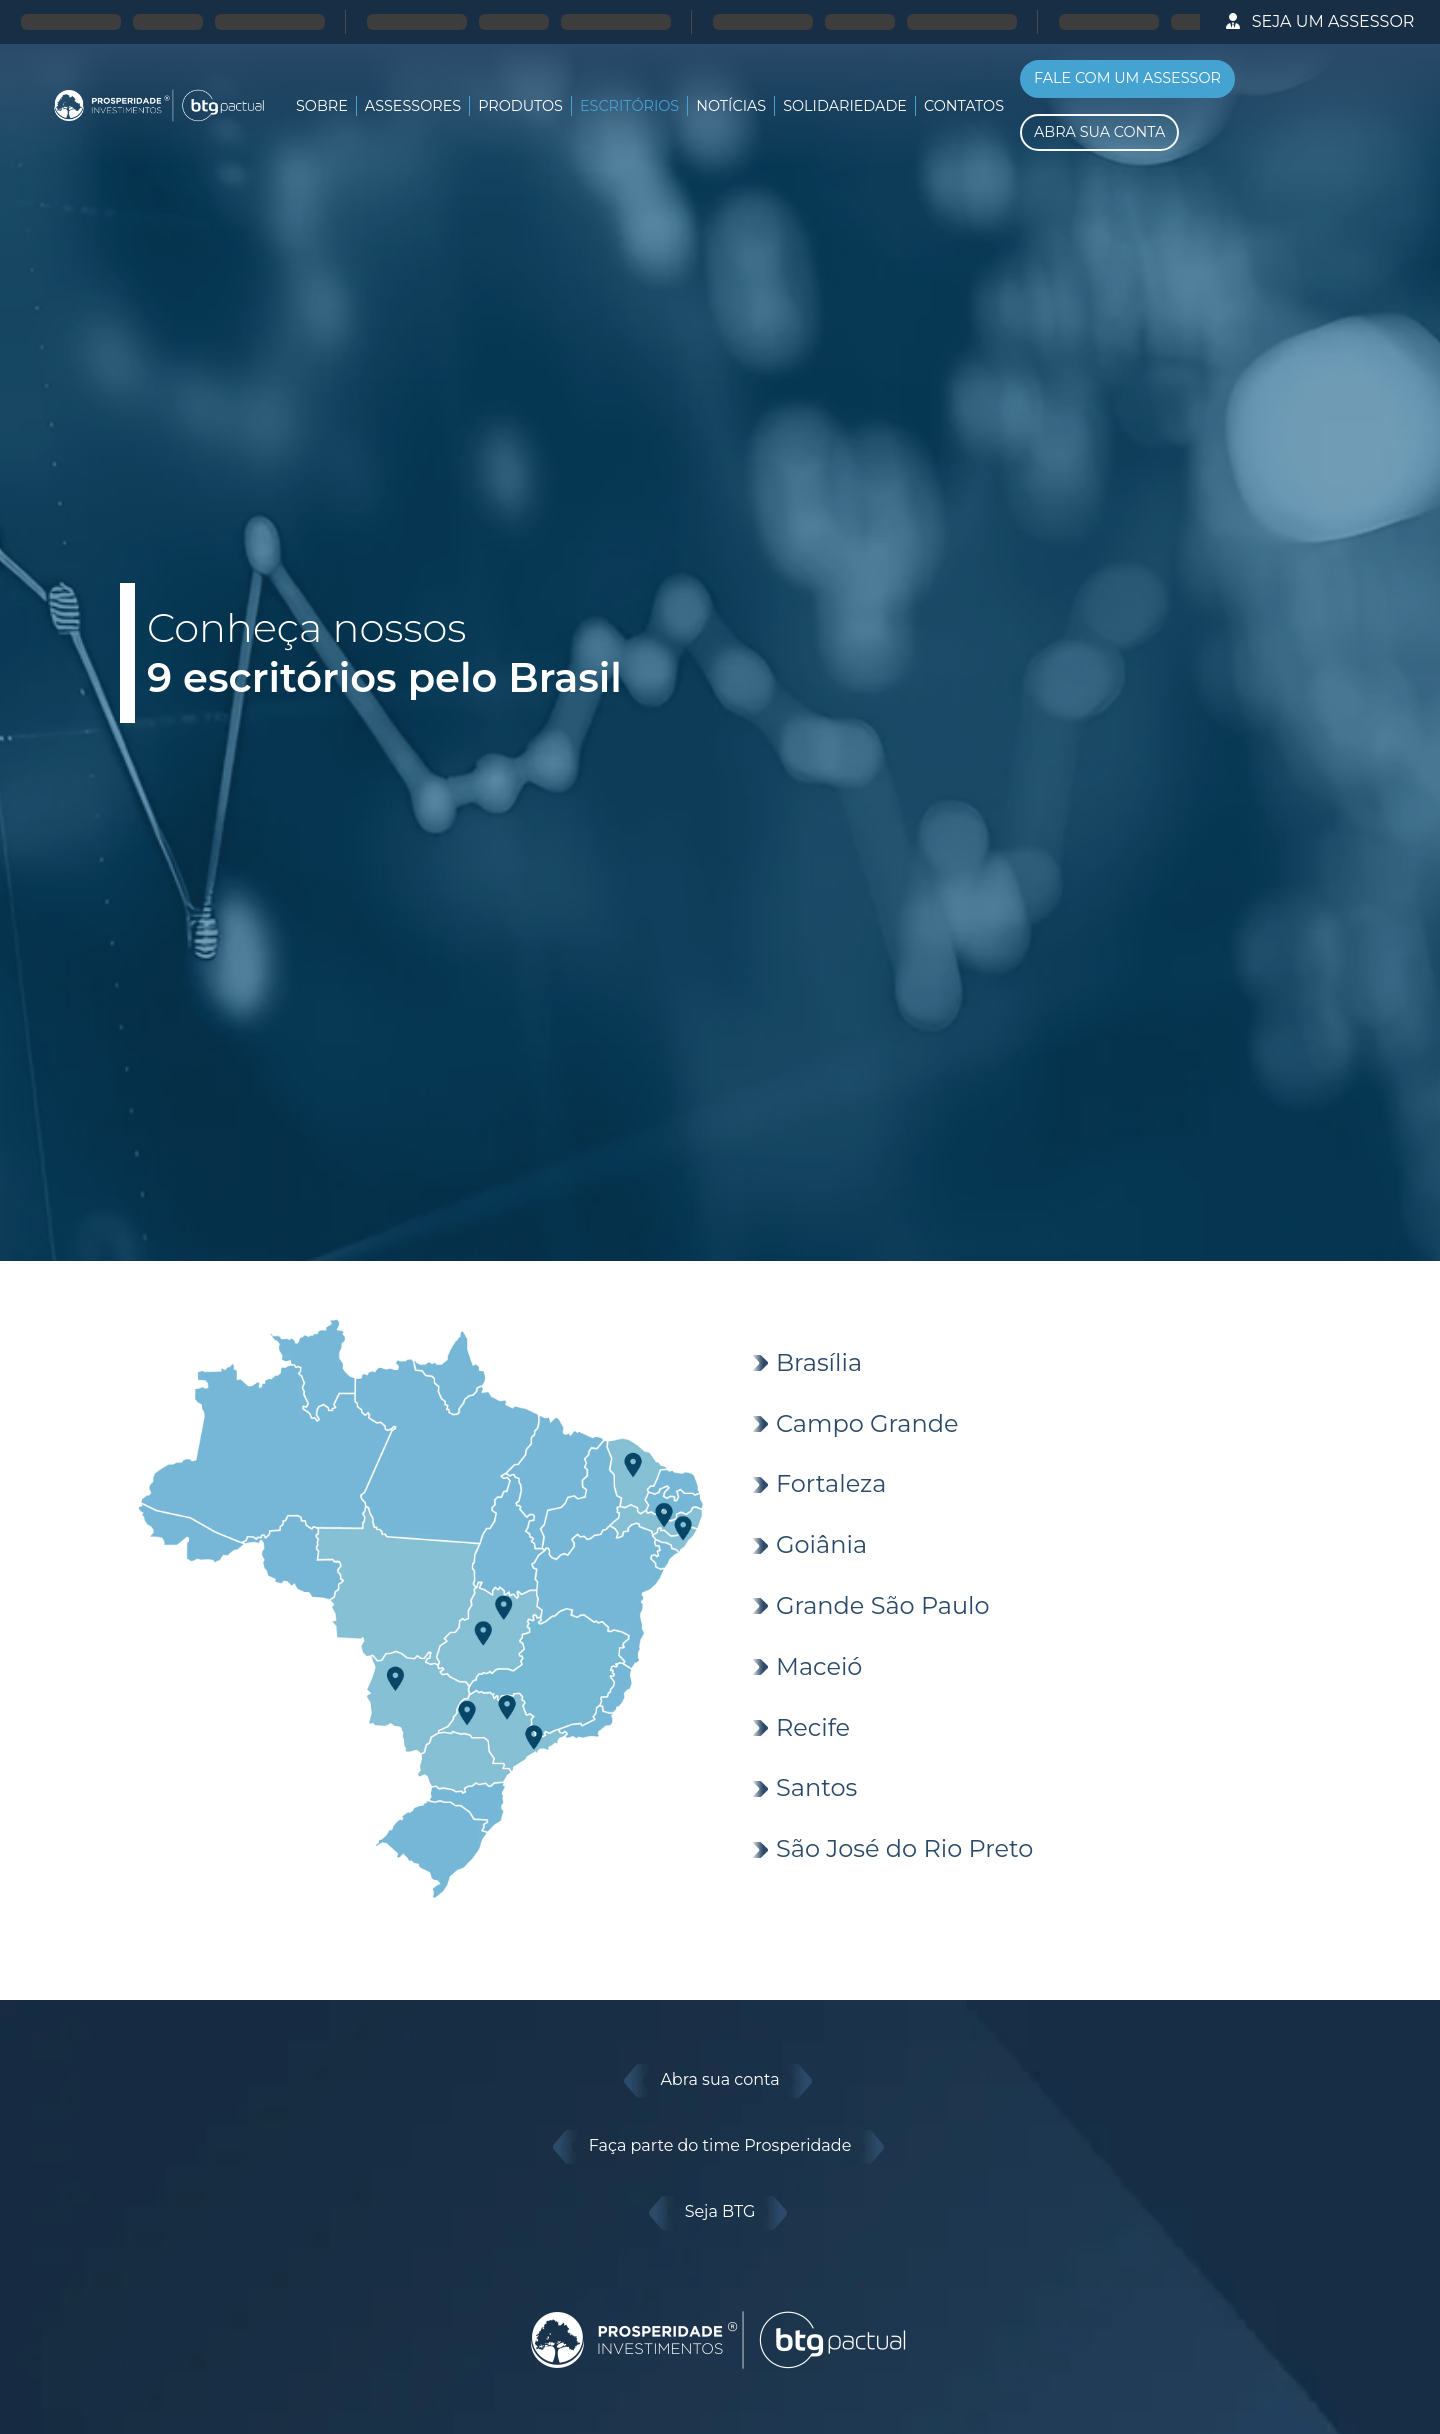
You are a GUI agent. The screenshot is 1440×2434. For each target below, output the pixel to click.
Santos (816, 1787)
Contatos (964, 106)
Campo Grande (867, 1423)
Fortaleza (831, 1483)
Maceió (819, 1666)
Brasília (819, 1362)
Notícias (731, 106)
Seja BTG (720, 2213)
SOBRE (322, 106)
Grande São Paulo (883, 1605)
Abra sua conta (720, 2081)
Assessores (413, 106)
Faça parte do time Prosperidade (720, 2147)
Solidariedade (845, 106)
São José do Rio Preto (904, 1848)
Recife (813, 1727)
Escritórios (629, 106)
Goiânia (821, 1544)
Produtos (520, 106)
